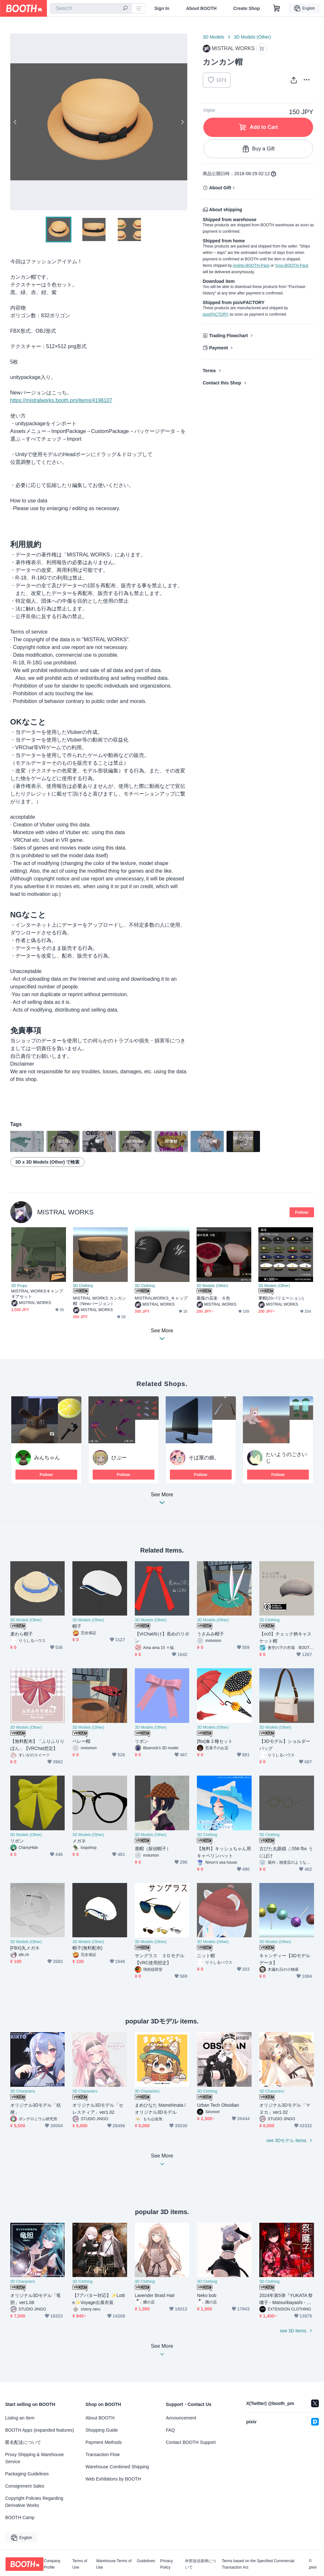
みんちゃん (47, 1457)
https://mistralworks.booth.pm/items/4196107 (61, 400)
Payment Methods (104, 2442)
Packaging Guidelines (27, 2473)
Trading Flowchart (228, 335)
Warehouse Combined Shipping (117, 2466)
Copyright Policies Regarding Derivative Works (34, 2502)
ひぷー (119, 1457)
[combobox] (91, 8)
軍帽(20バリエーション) (281, 1298)
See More (162, 1500)
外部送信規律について (200, 2564)
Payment (218, 347)
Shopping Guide (102, 2430)
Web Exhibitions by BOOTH (113, 2478)
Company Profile (52, 2564)
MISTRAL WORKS (65, 1212)
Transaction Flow (103, 2454)
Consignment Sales (24, 2486)
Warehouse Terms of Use (114, 2564)
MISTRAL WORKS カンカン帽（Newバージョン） (99, 1301)
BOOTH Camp (19, 2517)
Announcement (181, 2417)
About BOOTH (201, 8)
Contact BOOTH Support (191, 2442)
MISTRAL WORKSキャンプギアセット (37, 1294)
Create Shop (246, 8)
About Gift (220, 187)
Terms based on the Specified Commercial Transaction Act (258, 2564)
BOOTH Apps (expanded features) (39, 2430)
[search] (125, 8)
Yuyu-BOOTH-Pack (291, 265)
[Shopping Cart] (276, 8)
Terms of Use (79, 2564)
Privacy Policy (166, 2564)
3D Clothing (83, 1286)
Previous (15, 122)
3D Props (19, 1286)
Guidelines (146, 2561)
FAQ (170, 2430)
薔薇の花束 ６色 (213, 1298)
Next (182, 122)
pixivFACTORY (215, 314)
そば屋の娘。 (204, 1457)
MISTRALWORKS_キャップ (161, 1298)
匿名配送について (23, 2442)
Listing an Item (19, 2417)
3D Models (213, 37)
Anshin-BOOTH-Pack (251, 265)
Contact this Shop (222, 382)
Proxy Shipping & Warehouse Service (34, 2458)
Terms (209, 370)
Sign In (162, 8)
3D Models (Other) (252, 37)
